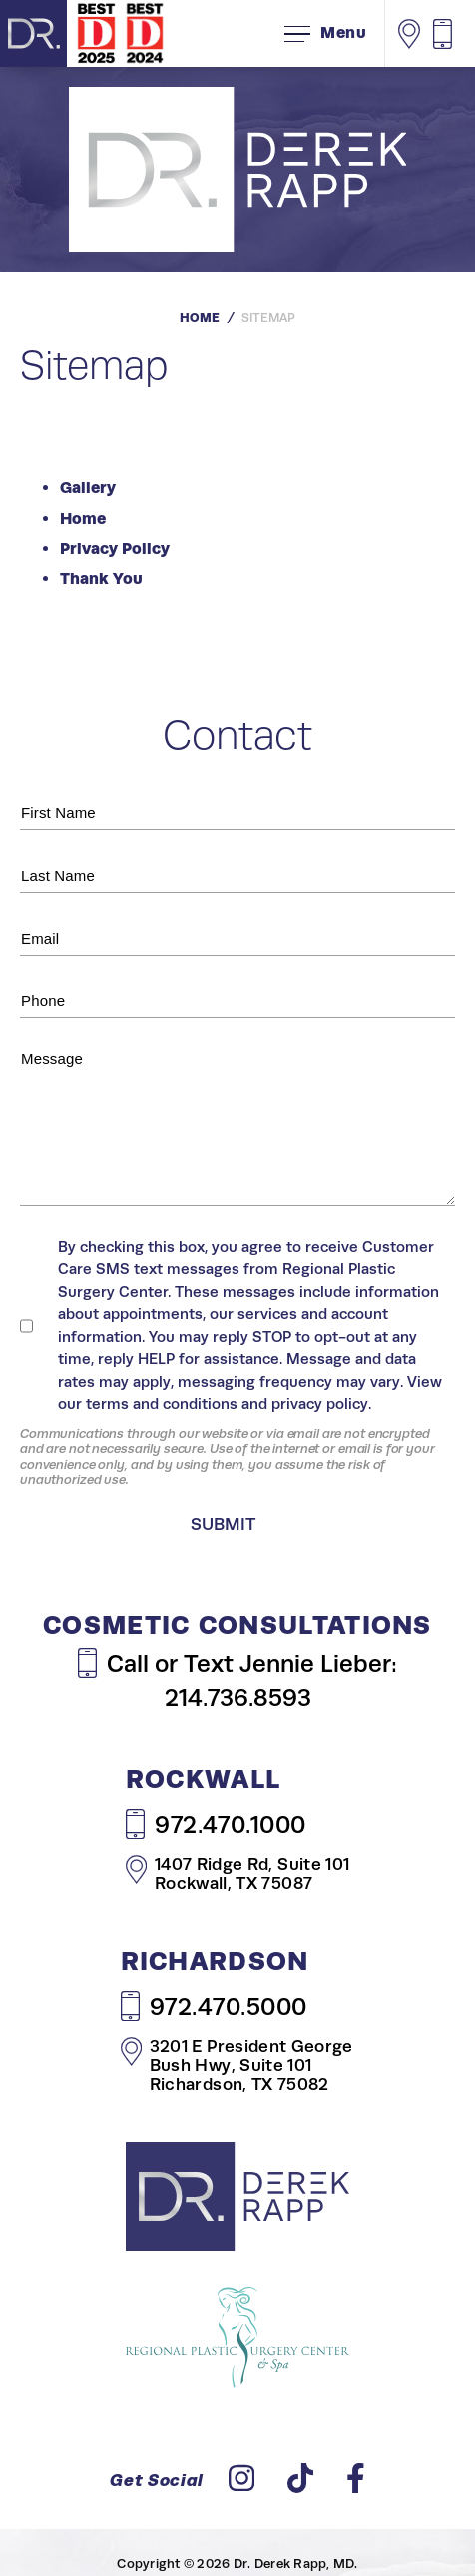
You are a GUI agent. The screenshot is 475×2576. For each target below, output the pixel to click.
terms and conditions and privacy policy (227, 1403)
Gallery (88, 487)
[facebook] (355, 2483)
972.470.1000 (216, 1824)
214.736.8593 (238, 1697)
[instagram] (241, 2483)
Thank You (101, 578)
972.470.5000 (214, 2006)
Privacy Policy (115, 548)
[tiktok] (300, 2483)
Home (200, 317)
